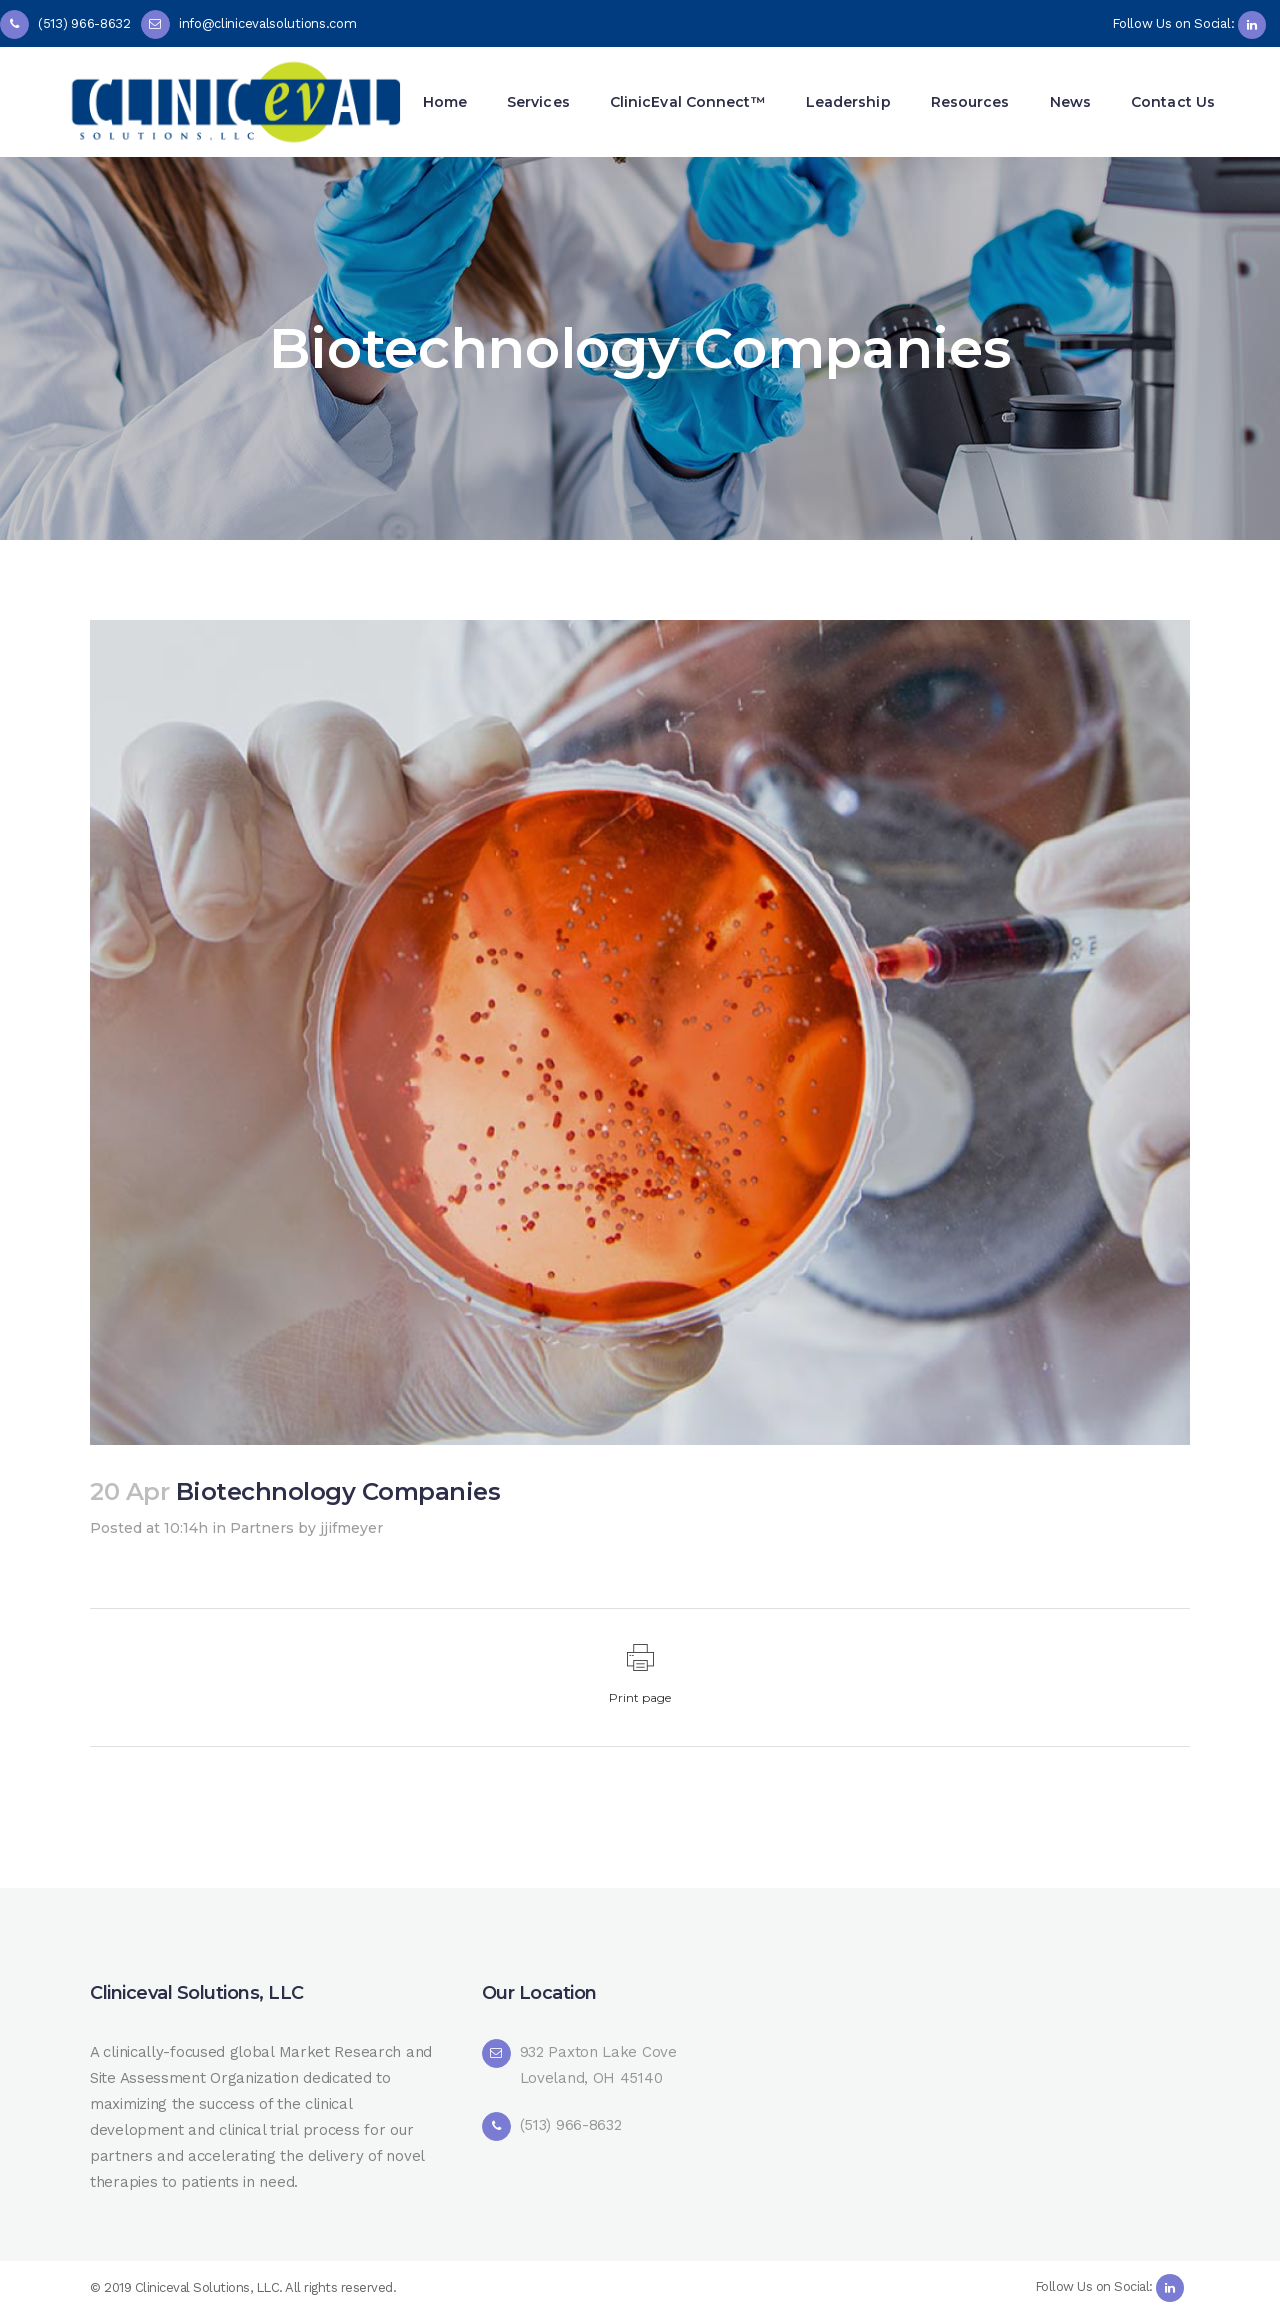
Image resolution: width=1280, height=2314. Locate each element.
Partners (262, 1528)
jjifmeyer (351, 1528)
